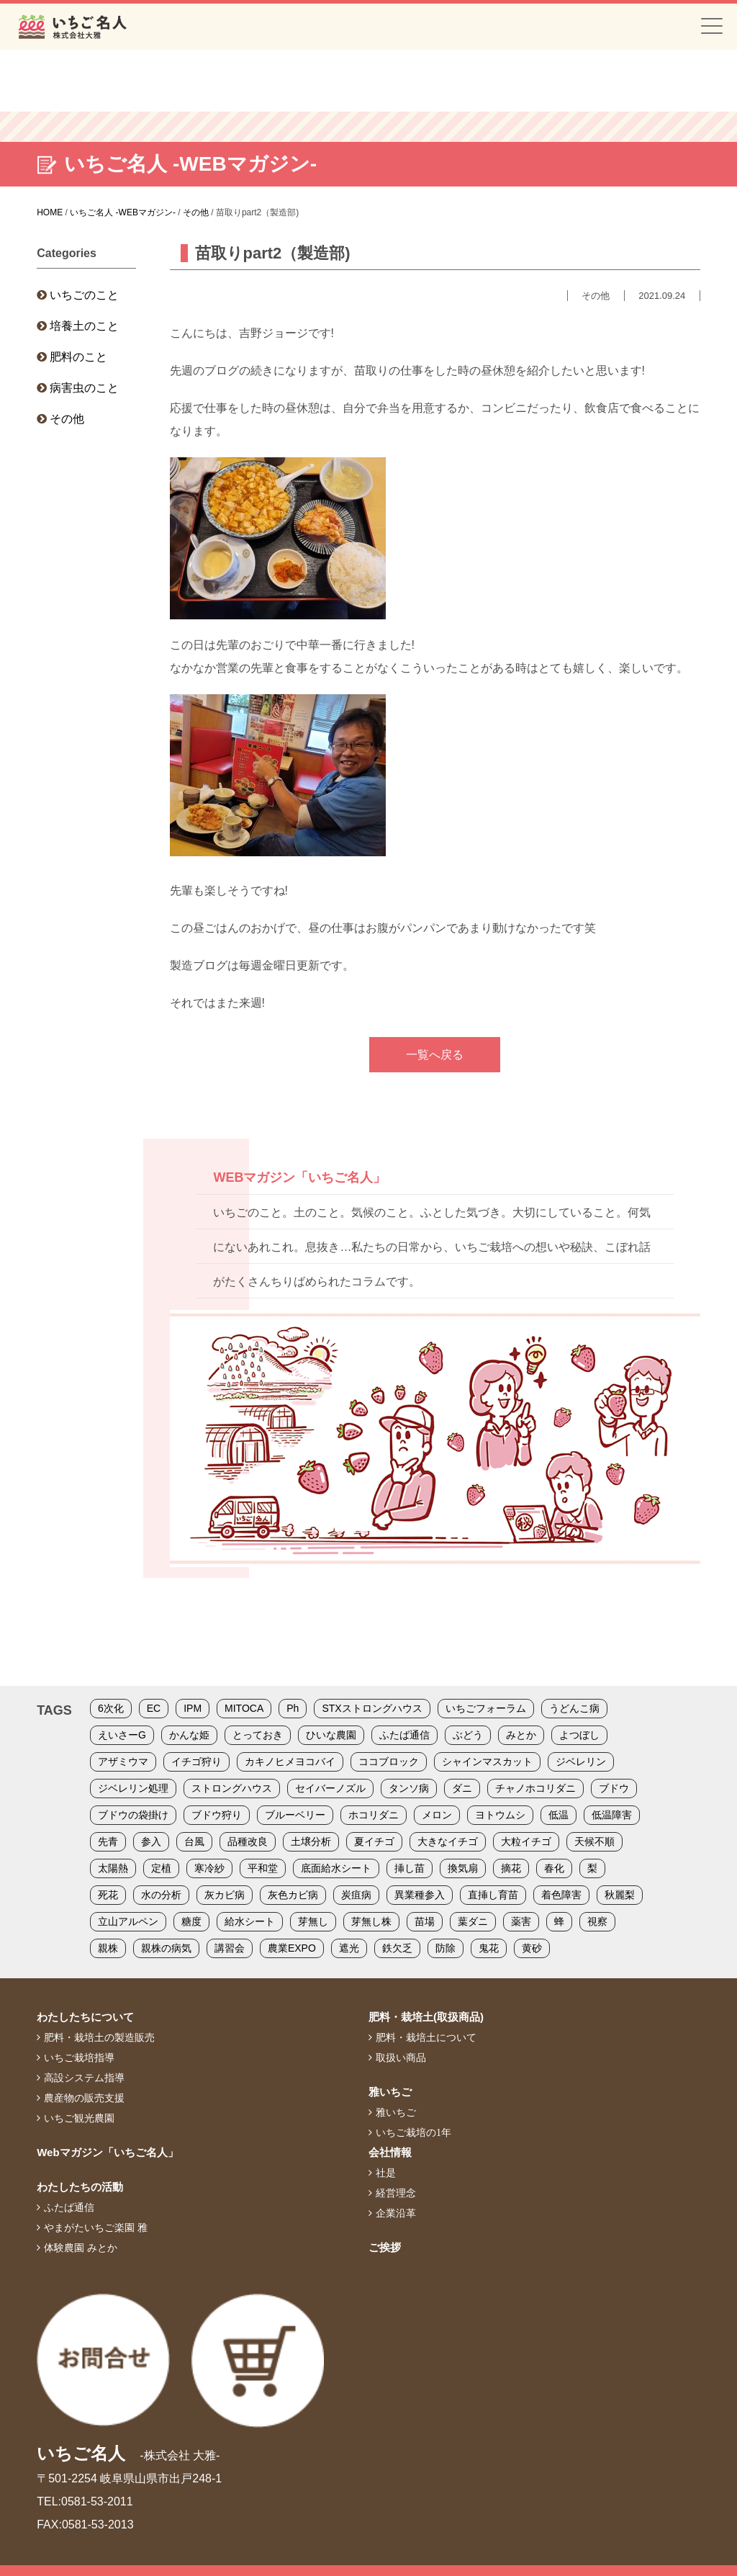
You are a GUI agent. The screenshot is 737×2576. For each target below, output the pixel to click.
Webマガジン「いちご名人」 (107, 2152)
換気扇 (463, 1868)
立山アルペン (128, 1921)
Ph (292, 1708)
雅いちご (390, 2092)
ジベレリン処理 (133, 1788)
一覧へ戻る (435, 1055)
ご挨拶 (384, 2247)
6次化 (111, 1708)
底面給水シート (336, 1868)
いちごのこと (84, 295)
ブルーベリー (295, 1815)
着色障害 (561, 1894)
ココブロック (388, 1761)
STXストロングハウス (372, 1708)
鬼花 (489, 1948)
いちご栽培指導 (79, 2057)
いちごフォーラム (486, 1708)
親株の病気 (166, 1948)
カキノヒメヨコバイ (290, 1761)
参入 (151, 1841)
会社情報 (390, 2152)
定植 (161, 1868)
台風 (194, 1841)
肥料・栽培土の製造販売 (99, 2037)
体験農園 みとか (80, 2248)
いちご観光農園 (79, 2118)
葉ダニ (473, 1921)
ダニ (462, 1788)
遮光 (349, 1948)
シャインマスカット (487, 1761)
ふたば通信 (404, 1735)
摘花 (511, 1868)
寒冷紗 (209, 1868)
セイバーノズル (330, 1788)
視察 (597, 1921)
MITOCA (244, 1708)
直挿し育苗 (493, 1894)
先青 (108, 1841)
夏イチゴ (374, 1841)
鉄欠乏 (397, 1948)
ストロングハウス (231, 1788)
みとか (521, 1735)
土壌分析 (311, 1841)
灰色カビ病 (293, 1894)
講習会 (229, 1948)
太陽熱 (113, 1868)
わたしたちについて (85, 2017)
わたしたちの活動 (80, 2187)
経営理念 (396, 2193)
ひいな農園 (331, 1735)
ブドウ (614, 1788)
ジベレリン (581, 1761)
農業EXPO (292, 1948)
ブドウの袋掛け (133, 1815)
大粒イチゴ (526, 1841)
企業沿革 (396, 2213)
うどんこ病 (574, 1708)
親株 (108, 1948)
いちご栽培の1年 (413, 2132)
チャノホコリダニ (535, 1788)
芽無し (313, 1921)
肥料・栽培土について (426, 2037)
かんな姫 (189, 1735)
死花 (108, 1894)
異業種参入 (419, 1894)
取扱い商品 (401, 2057)
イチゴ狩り (196, 1761)
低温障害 (612, 1815)
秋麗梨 (620, 1894)
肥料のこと (78, 357)
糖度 (191, 1921)
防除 (445, 1948)
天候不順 (594, 1841)
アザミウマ (123, 1761)
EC (153, 1708)
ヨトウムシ (500, 1815)
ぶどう (468, 1735)
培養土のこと (84, 326)
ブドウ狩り (216, 1815)
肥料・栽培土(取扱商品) (426, 2017)
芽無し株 (371, 1921)
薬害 (521, 1921)
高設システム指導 (84, 2078)
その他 (67, 419)
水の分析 (161, 1894)
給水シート (250, 1921)
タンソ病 (409, 1788)
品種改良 (247, 1841)
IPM (193, 1708)
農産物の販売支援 (84, 2098)
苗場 (425, 1921)
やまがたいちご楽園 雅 (96, 2227)
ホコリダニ (373, 1815)
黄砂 (532, 1948)
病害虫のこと (84, 388)
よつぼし (579, 1735)
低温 (558, 1815)
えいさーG (122, 1735)
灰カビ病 (224, 1894)
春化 (554, 1868)
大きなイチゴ (447, 1841)
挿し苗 (409, 1868)
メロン (437, 1815)
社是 (386, 2173)
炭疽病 (356, 1894)
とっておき (257, 1735)
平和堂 (263, 1868)
